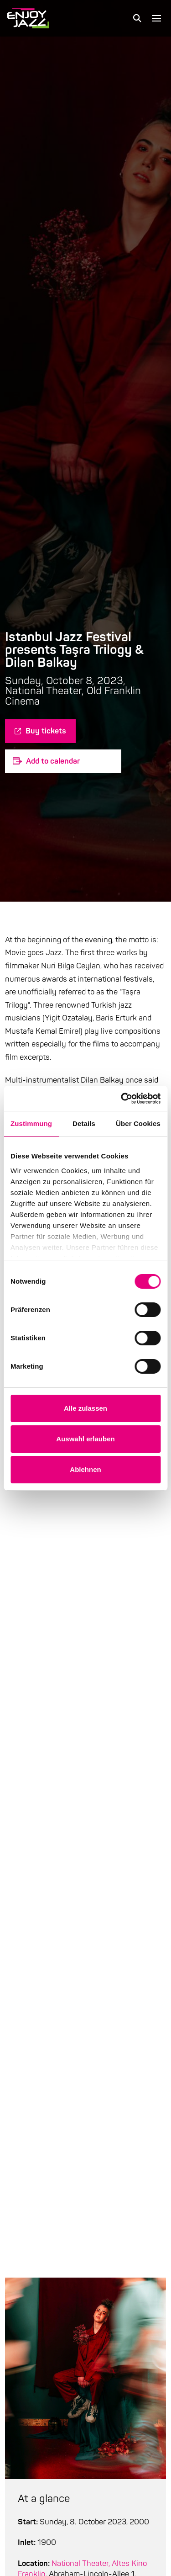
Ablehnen (85, 1469)
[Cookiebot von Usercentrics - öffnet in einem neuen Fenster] (122, 1099)
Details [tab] (84, 1123)
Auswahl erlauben (85, 1439)
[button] (137, 18)
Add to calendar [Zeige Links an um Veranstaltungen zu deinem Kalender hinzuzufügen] (53, 761)
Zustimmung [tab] (31, 1123)
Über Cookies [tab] (138, 1123)
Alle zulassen (85, 1408)
